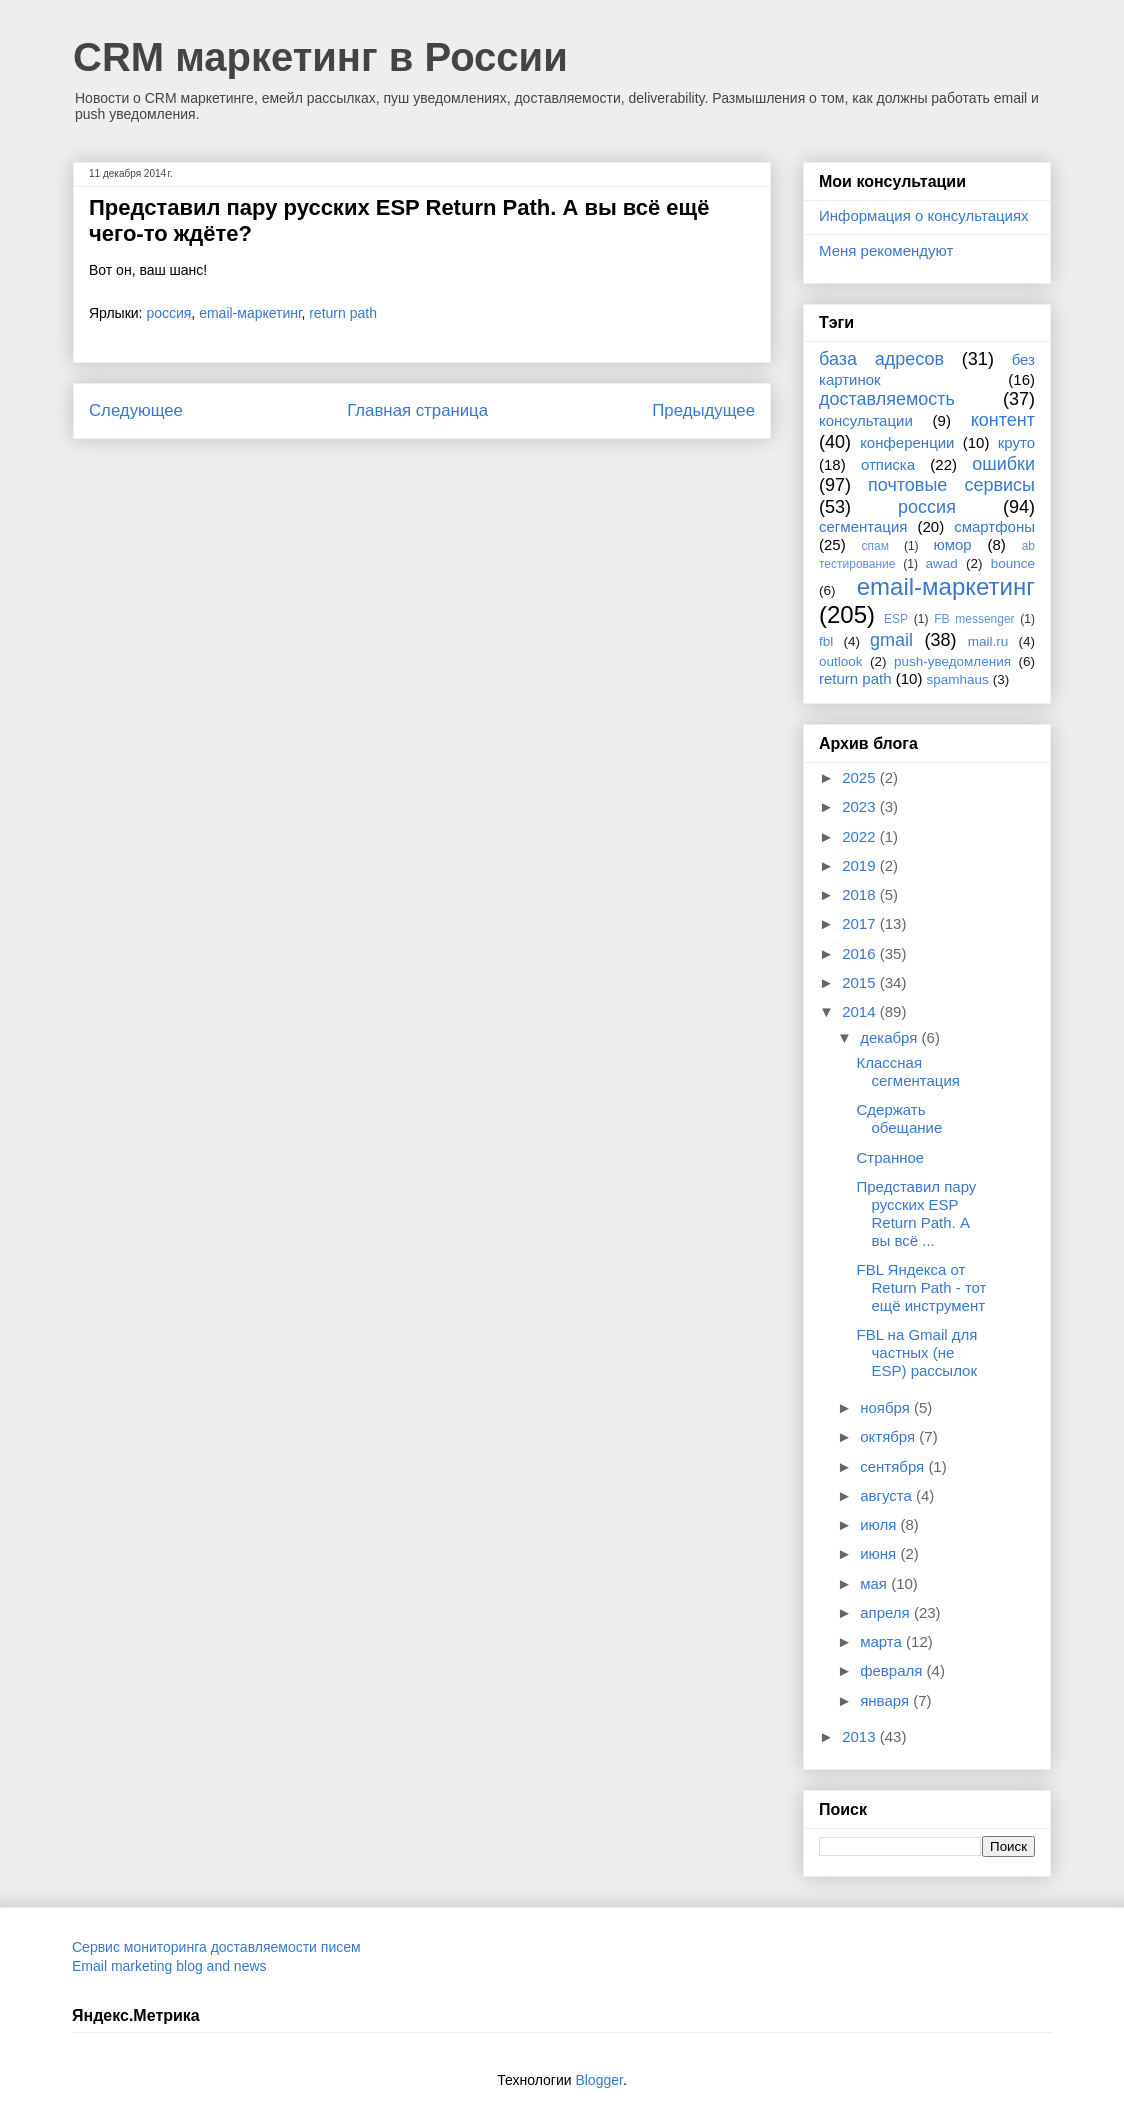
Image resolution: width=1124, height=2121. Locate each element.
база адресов (881, 359)
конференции (907, 442)
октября (889, 1436)
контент (1003, 420)
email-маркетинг (250, 313)
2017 (861, 923)
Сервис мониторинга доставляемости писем (216, 1947)
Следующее (136, 410)
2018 (861, 894)
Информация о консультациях (924, 215)
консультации (866, 420)
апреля (887, 1612)
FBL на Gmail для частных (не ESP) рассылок (917, 1352)
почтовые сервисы (951, 485)
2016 (861, 953)
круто (1016, 442)
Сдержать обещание (900, 1118)
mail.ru (988, 641)
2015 (861, 982)
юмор (953, 544)
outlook (841, 661)
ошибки (1003, 464)
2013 (861, 1736)
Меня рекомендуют (886, 250)
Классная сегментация (908, 1071)
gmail (891, 640)
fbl (826, 641)
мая (875, 1583)
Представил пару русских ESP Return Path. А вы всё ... (917, 1213)
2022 (861, 836)
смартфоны (994, 526)
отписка (888, 464)
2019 (861, 865)
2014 (861, 1011)
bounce (1013, 563)
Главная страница (417, 410)
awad (942, 563)
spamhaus (958, 679)
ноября (887, 1407)
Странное (891, 1157)
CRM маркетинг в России (320, 57)
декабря (890, 1037)
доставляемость (887, 399)
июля (880, 1524)
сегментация (863, 526)
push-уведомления (952, 661)
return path (343, 313)
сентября (894, 1466)
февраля (893, 1670)
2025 (861, 777)
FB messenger (974, 619)
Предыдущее (703, 410)
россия (168, 313)
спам (875, 546)
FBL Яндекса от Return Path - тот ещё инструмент (922, 1287)
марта (883, 1641)
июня (880, 1553)
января (886, 1700)
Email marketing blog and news (169, 1966)
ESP (896, 619)
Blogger (598, 2080)
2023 (861, 806)
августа (888, 1495)
